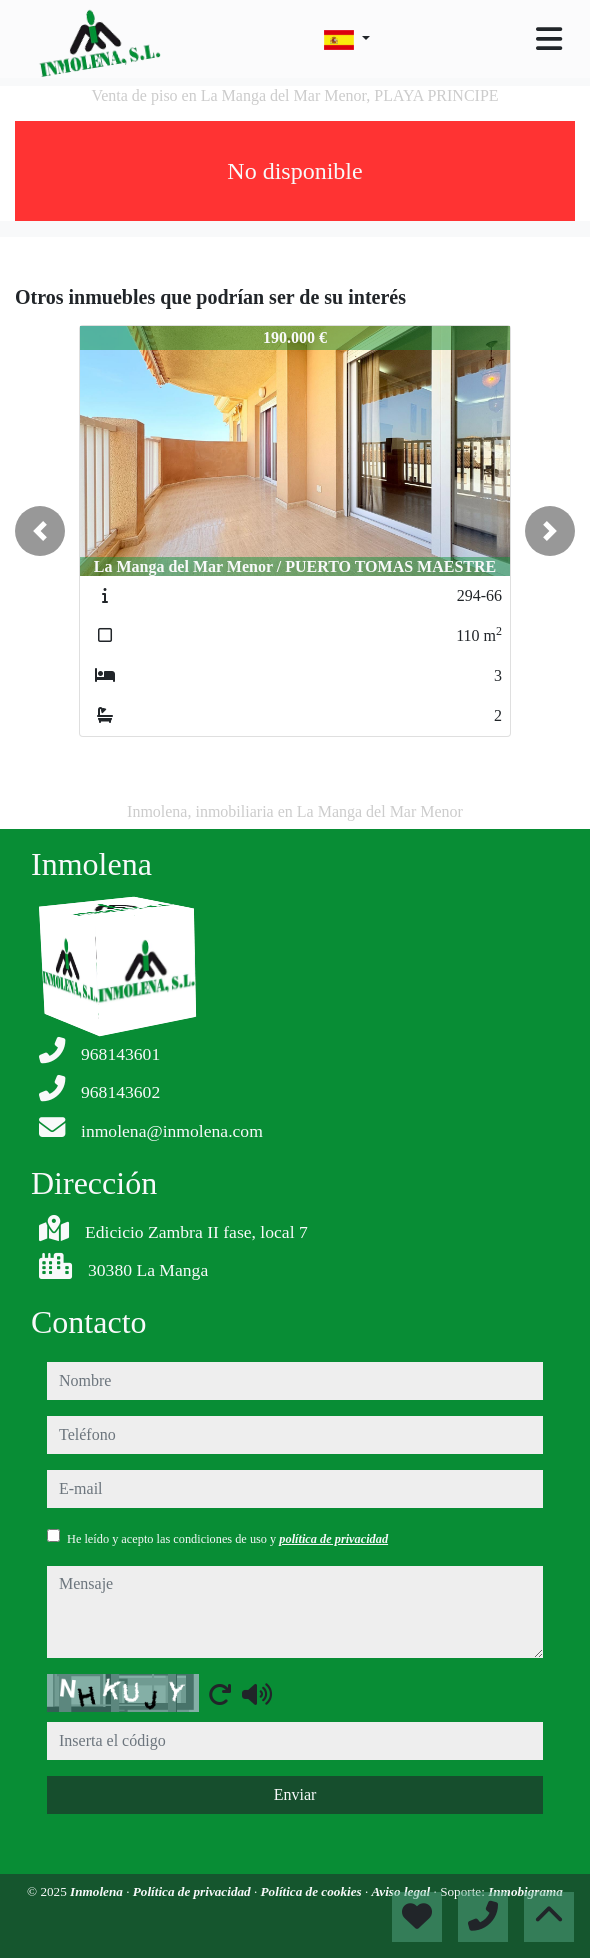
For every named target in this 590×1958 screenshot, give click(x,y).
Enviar (295, 1794)
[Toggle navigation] (549, 39)
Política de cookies (313, 1891)
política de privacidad (333, 1539)
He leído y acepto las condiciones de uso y (227, 1539)
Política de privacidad (193, 1891)
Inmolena (98, 1891)
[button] (40, 531)
